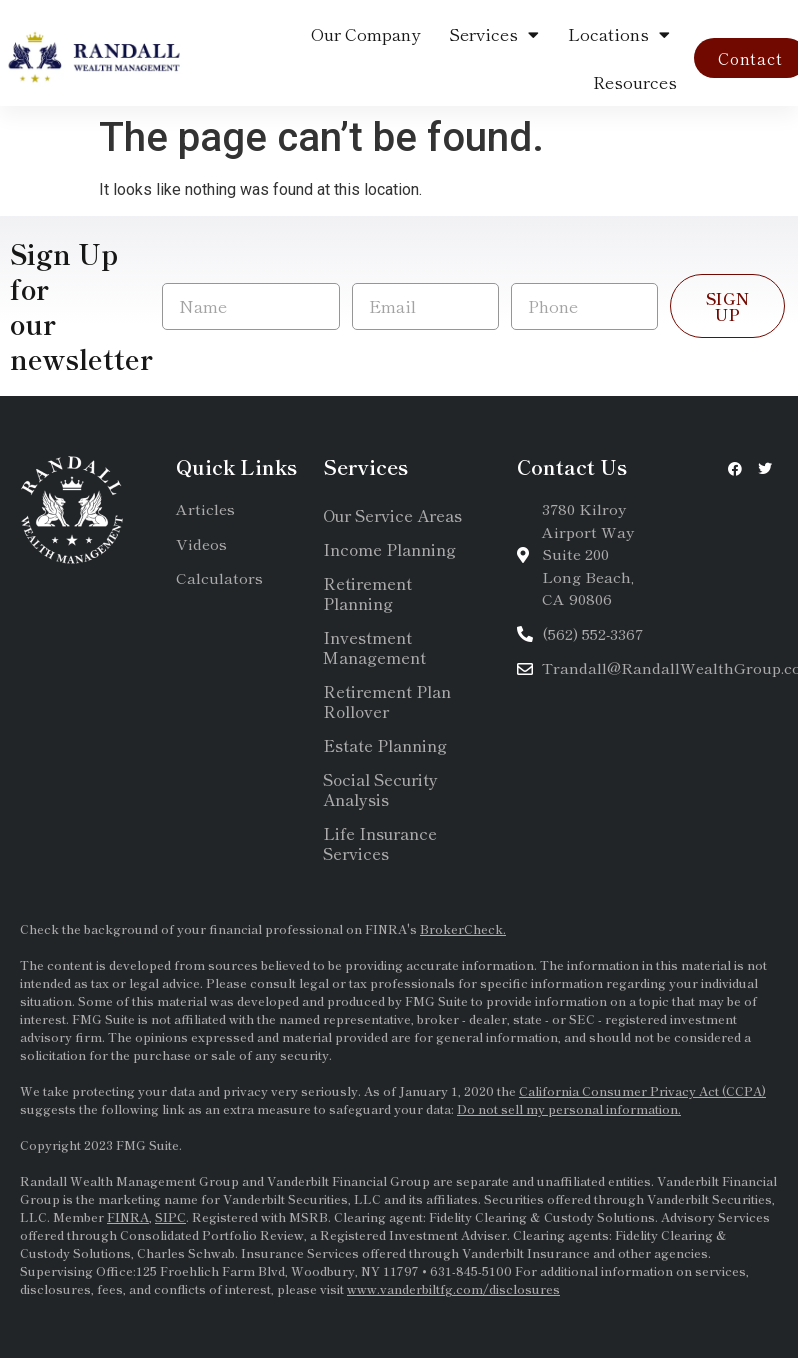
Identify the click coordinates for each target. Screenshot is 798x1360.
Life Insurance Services (380, 843)
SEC (583, 1018)
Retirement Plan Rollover (387, 701)
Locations (619, 34)
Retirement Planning (367, 593)
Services (494, 34)
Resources (635, 81)
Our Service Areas (392, 515)
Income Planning (389, 549)
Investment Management (374, 647)
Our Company (365, 33)
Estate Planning (385, 745)
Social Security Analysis (380, 789)
